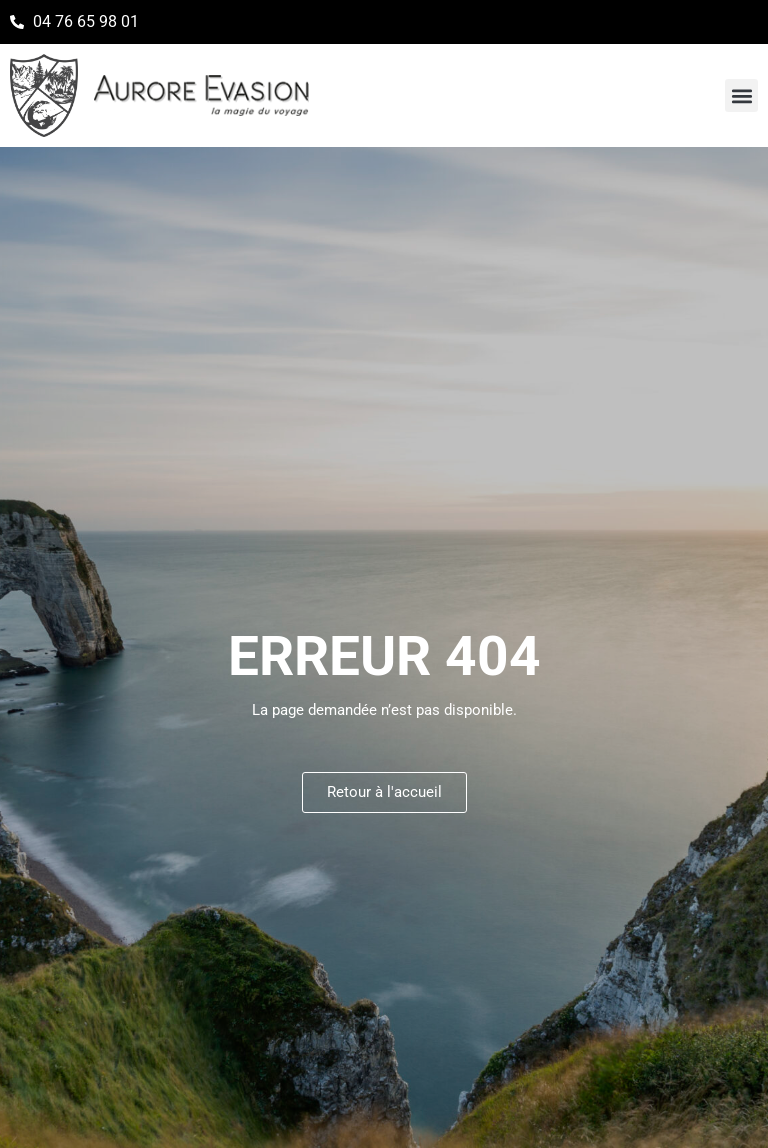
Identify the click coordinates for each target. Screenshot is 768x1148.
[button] (741, 95)
